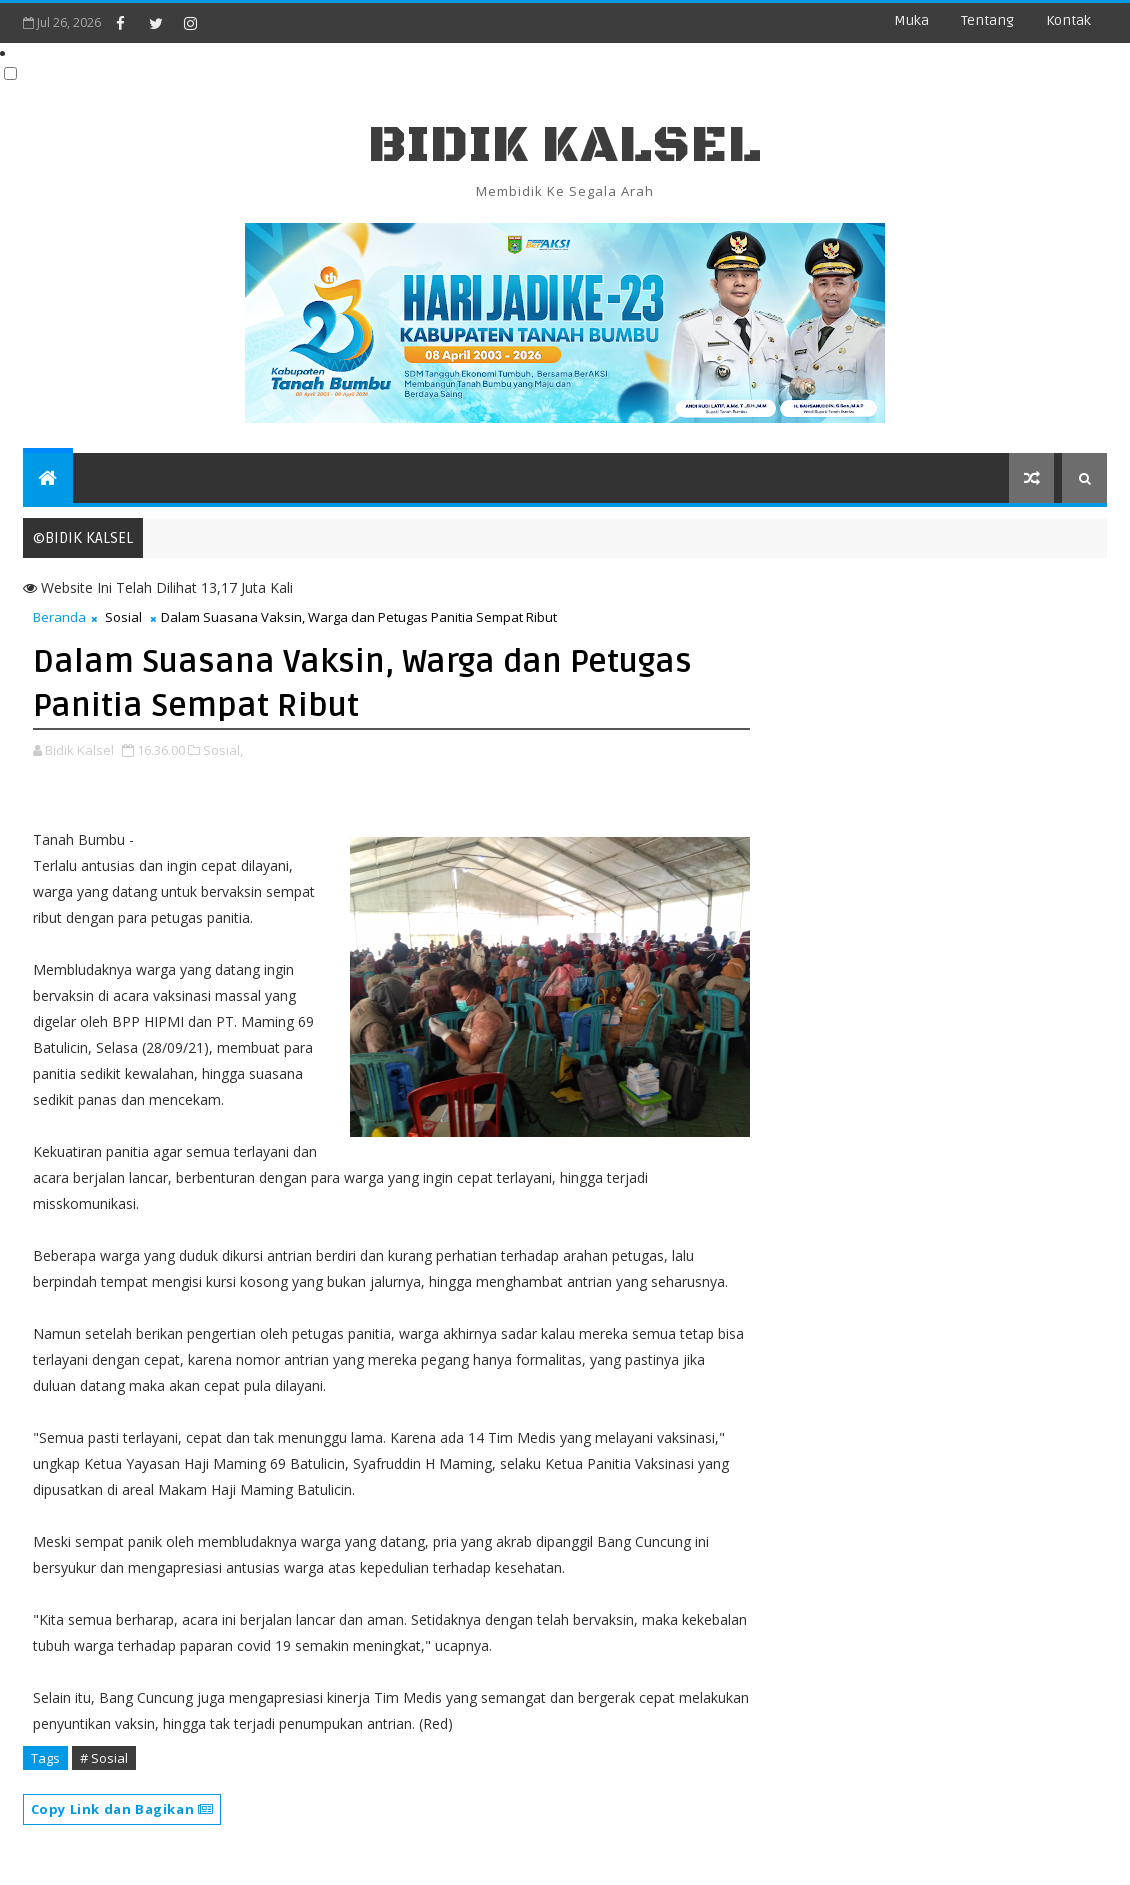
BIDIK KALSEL (565, 145)
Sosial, (223, 750)
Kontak (1068, 20)
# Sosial (104, 1758)
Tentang (987, 20)
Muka (911, 20)
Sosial (123, 617)
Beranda (59, 617)
